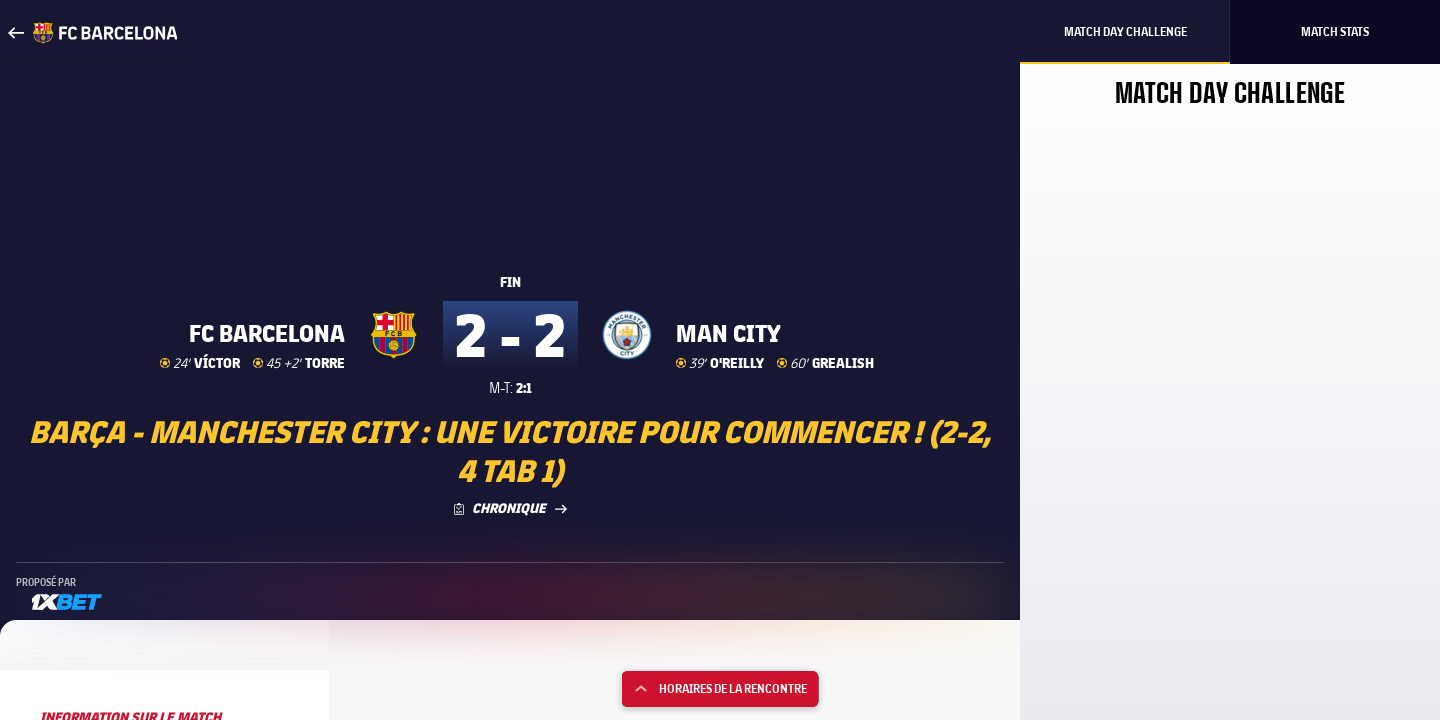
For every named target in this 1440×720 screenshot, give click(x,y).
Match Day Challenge (1125, 31)
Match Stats (1335, 31)
